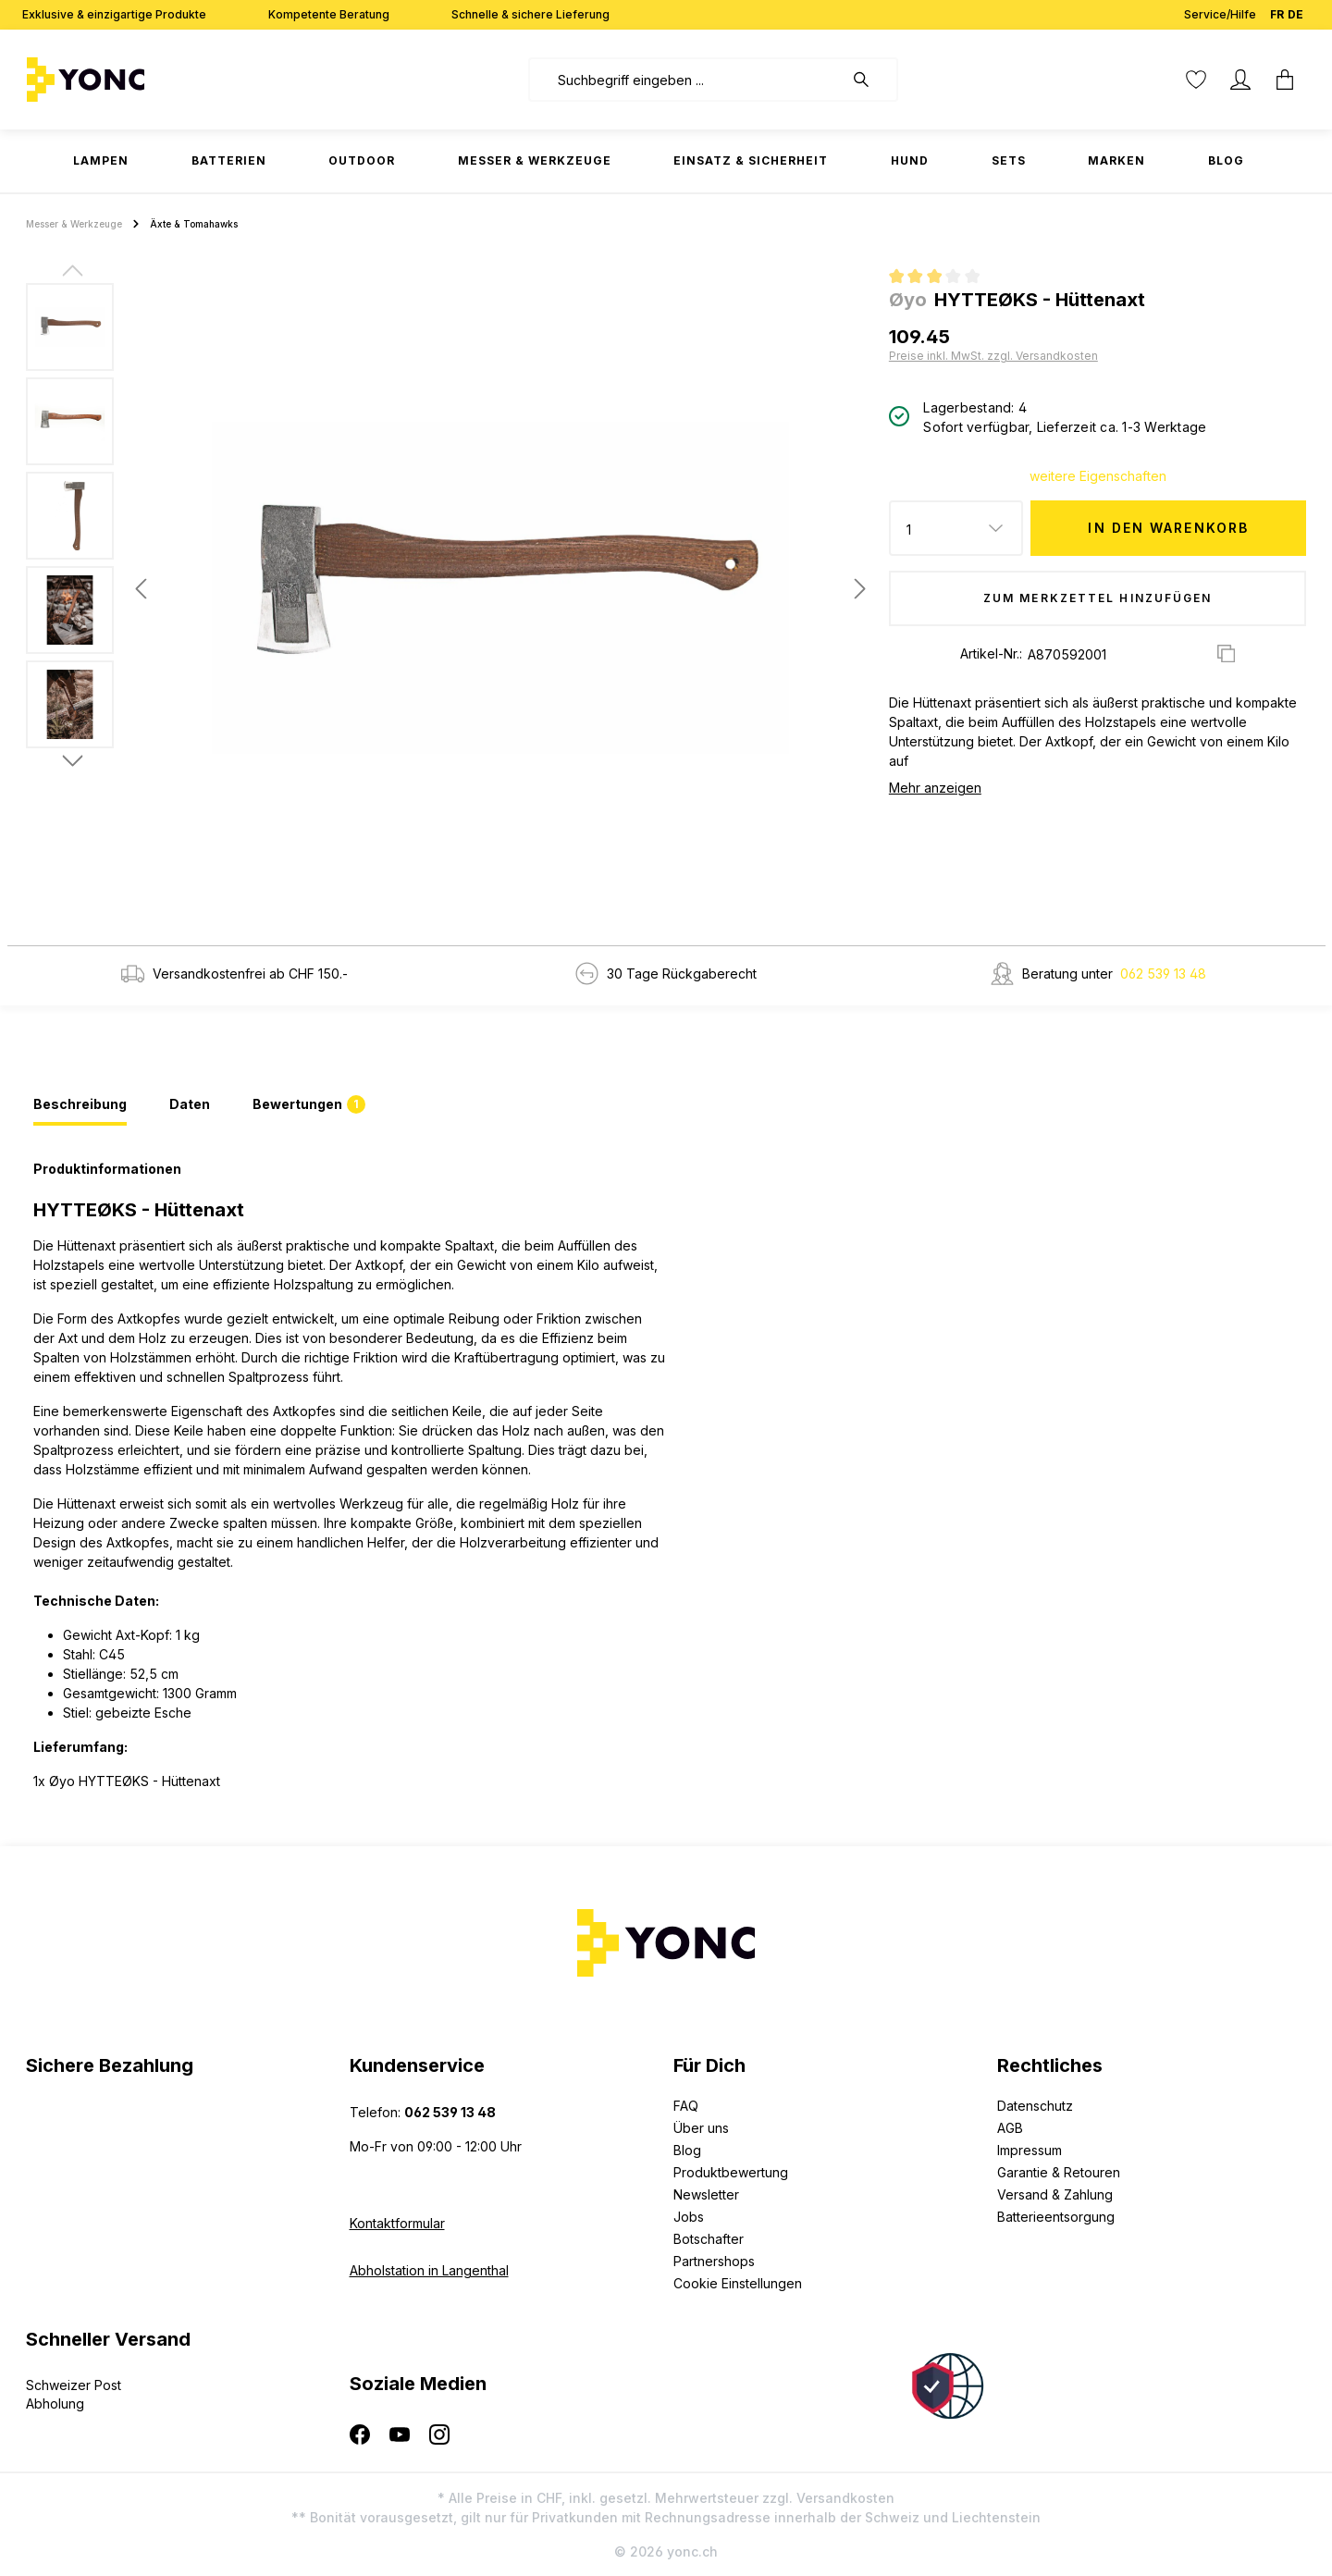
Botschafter (708, 2239)
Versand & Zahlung (1055, 2194)
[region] (450, 588)
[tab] (80, 1105)
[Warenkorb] (1285, 79)
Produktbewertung (730, 2172)
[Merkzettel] (1196, 79)
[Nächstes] (860, 589)
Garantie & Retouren (1058, 2172)
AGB (1010, 2128)
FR (1277, 10)
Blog (687, 2150)
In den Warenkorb (1168, 528)
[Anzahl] (956, 528)
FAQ (685, 2106)
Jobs (688, 2217)
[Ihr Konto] (1240, 79)
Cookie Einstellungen (737, 2283)
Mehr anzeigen (935, 787)
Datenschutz (1035, 2106)
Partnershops (714, 2261)
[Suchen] (870, 79)
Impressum (1029, 2150)
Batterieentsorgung (1056, 2217)
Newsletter (706, 2194)
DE (1295, 10)
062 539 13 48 (1163, 973)
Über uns (701, 2128)
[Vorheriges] (140, 589)
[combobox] (686, 79)
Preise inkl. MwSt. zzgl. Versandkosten (993, 356)
